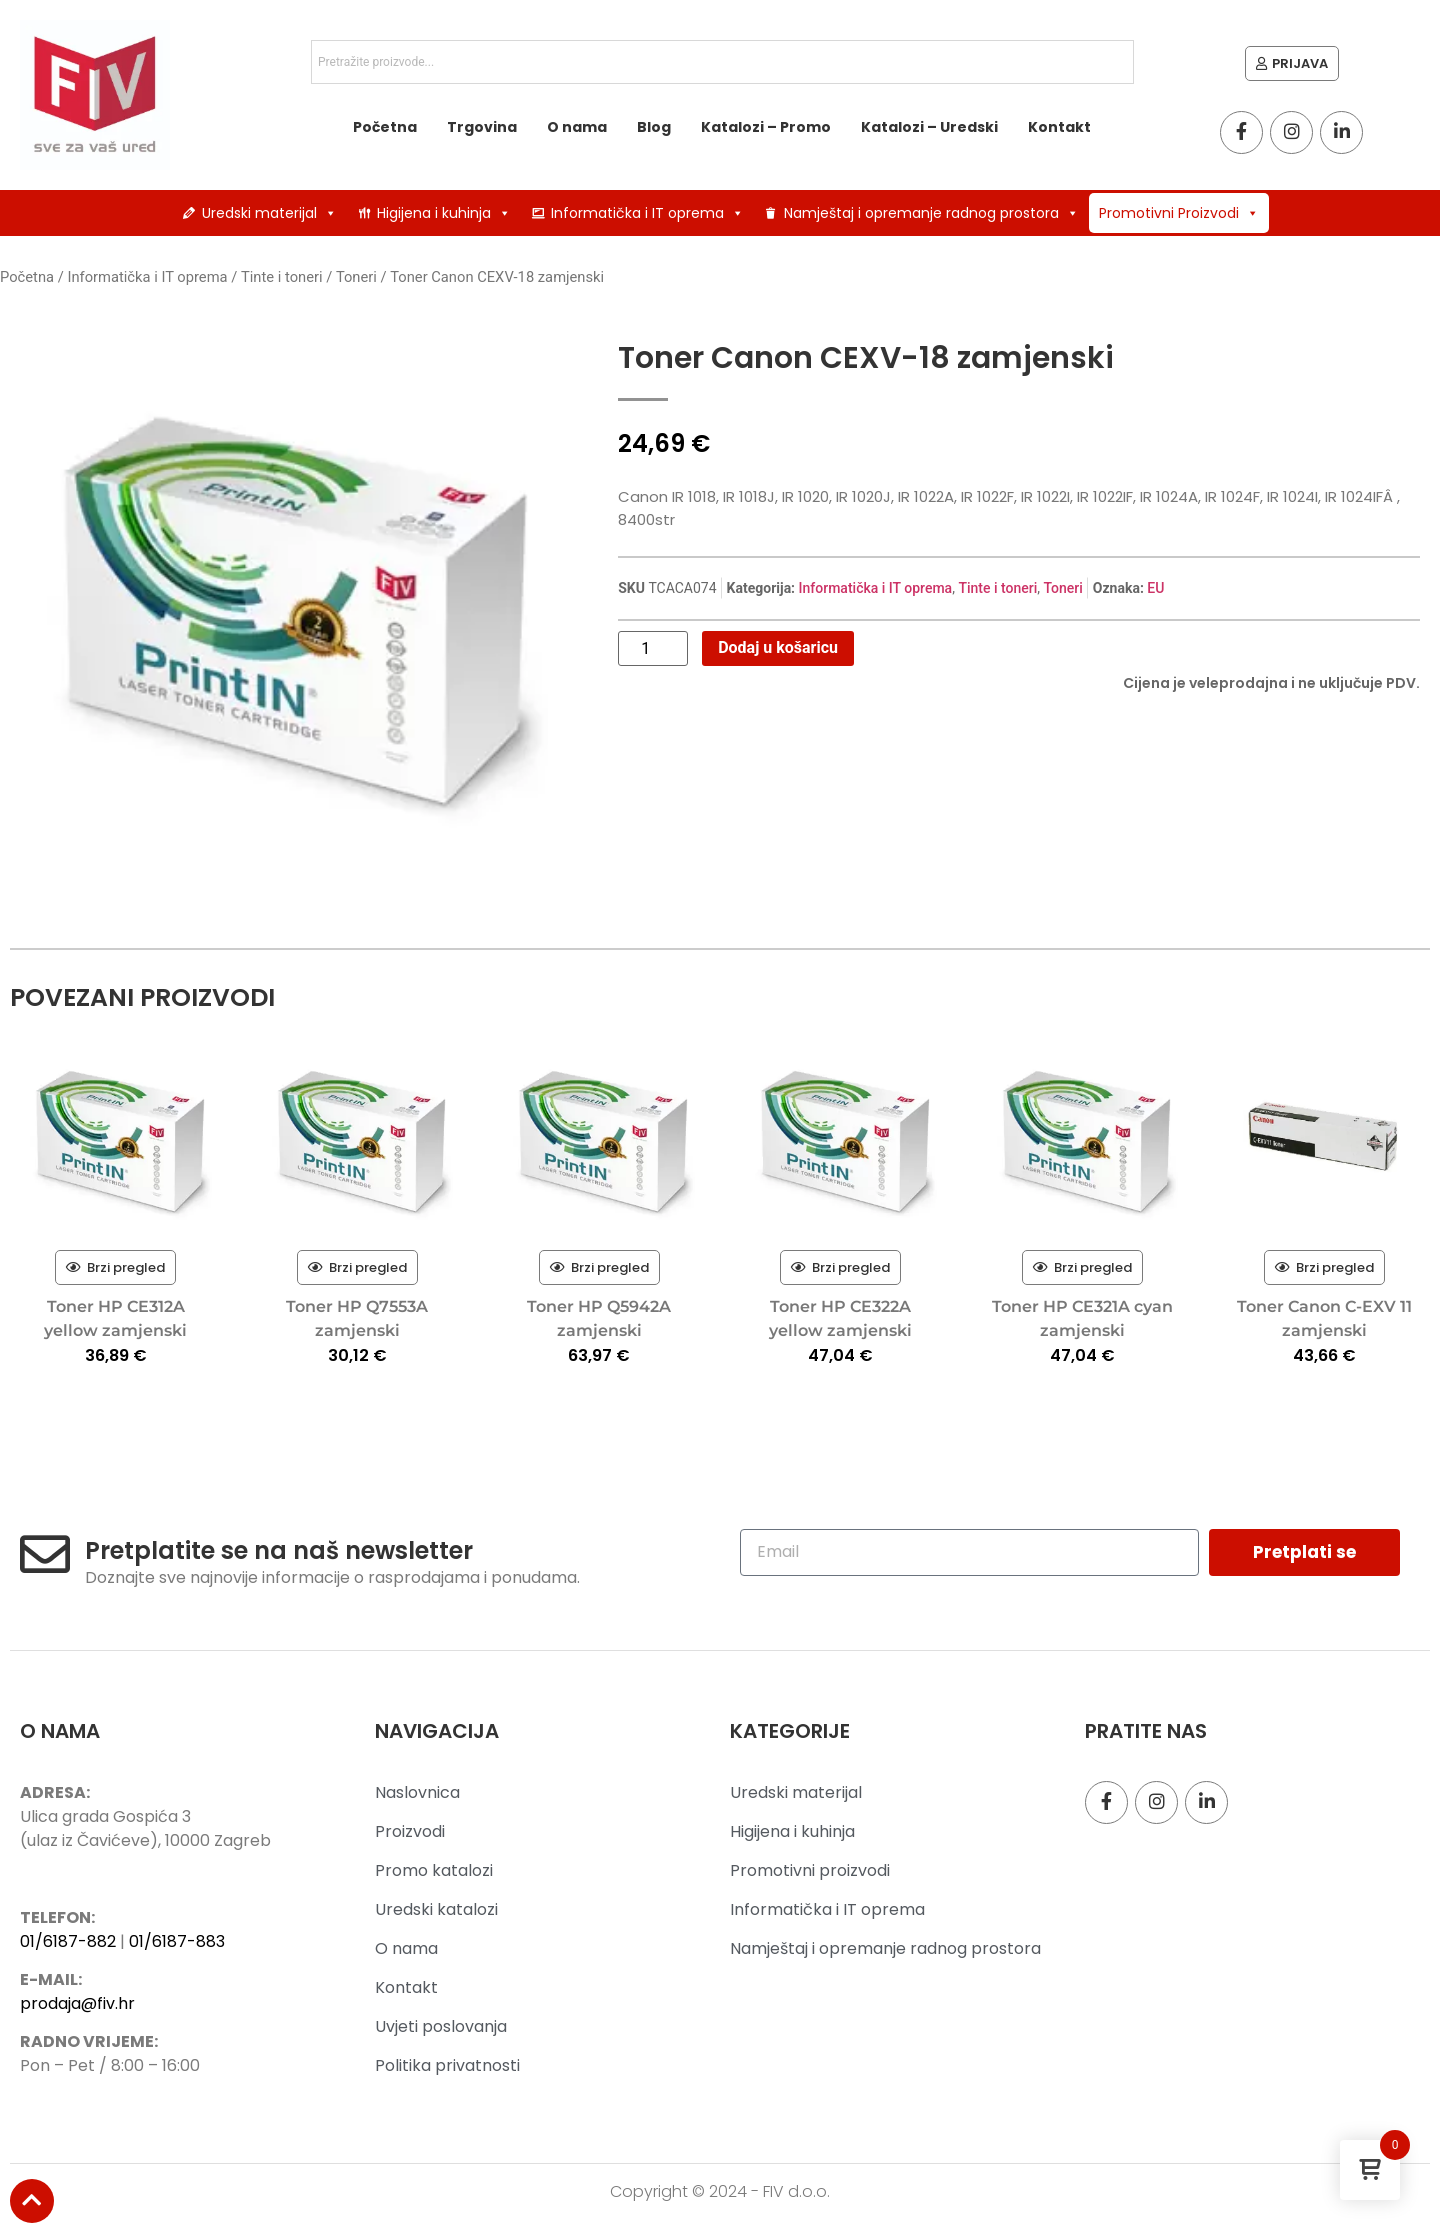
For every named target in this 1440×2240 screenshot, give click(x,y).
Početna (385, 127)
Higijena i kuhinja (444, 213)
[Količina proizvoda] (653, 649)
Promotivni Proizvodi (1179, 213)
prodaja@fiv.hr (77, 2003)
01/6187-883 (177, 1941)
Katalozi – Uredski (929, 127)
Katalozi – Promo (766, 127)
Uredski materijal (269, 213)
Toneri (356, 277)
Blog (654, 127)
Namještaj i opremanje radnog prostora (931, 213)
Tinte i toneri (282, 277)
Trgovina (482, 127)
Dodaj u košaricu (778, 647)
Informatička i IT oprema (647, 213)
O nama (577, 127)
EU (1155, 588)
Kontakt (1059, 127)
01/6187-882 (68, 1941)
